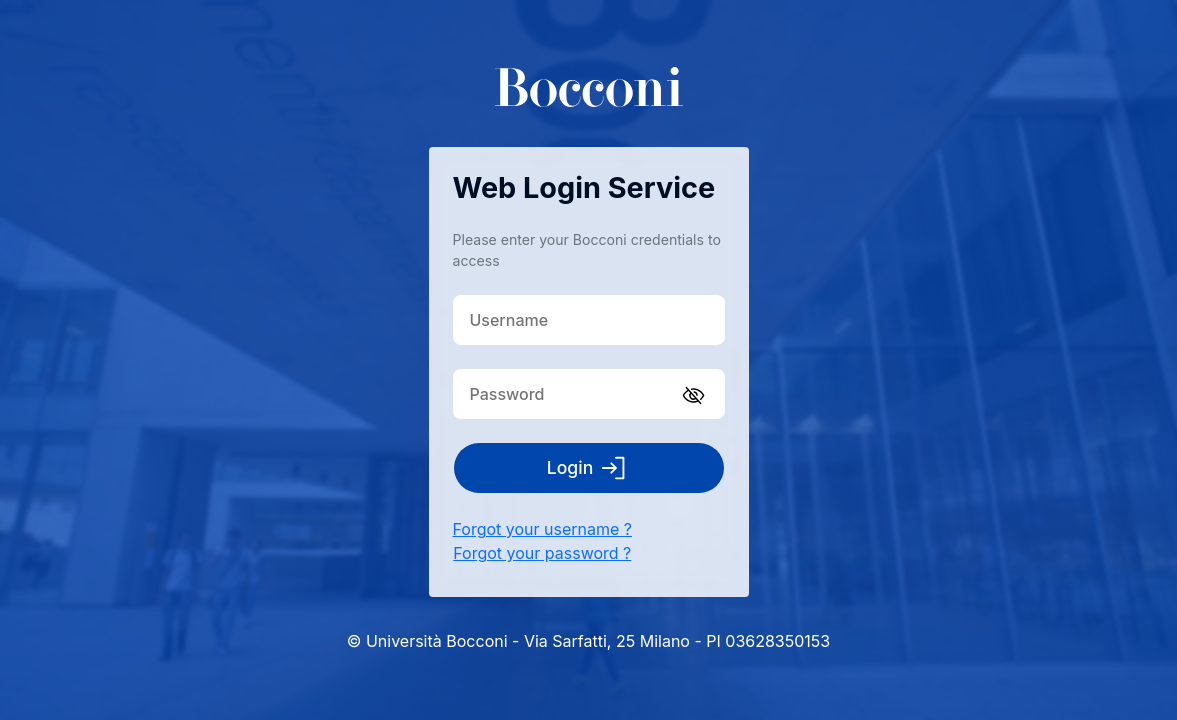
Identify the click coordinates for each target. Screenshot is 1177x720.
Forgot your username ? (543, 529)
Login (589, 468)
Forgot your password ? (542, 553)
